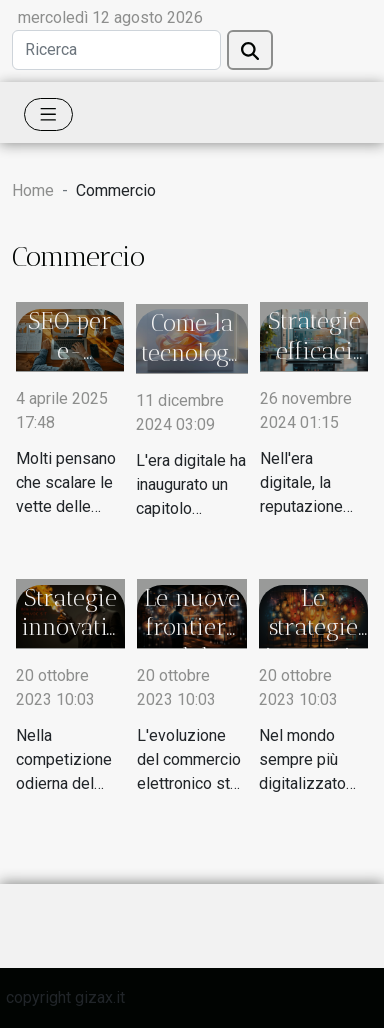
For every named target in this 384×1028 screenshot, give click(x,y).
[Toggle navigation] (48, 114)
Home (33, 190)
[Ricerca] (116, 50)
